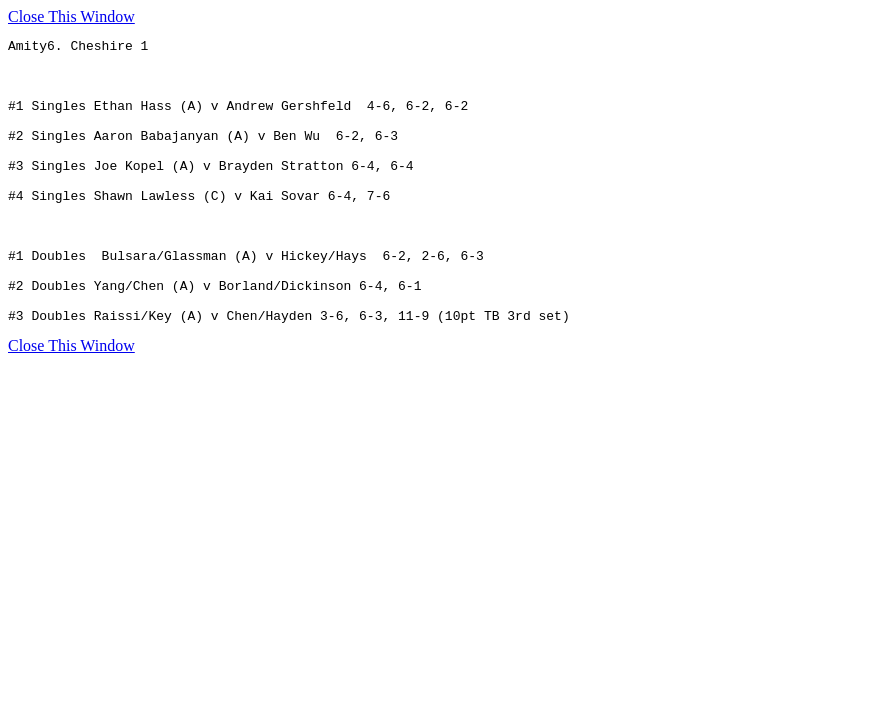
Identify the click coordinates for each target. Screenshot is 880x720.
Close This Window (71, 16)
